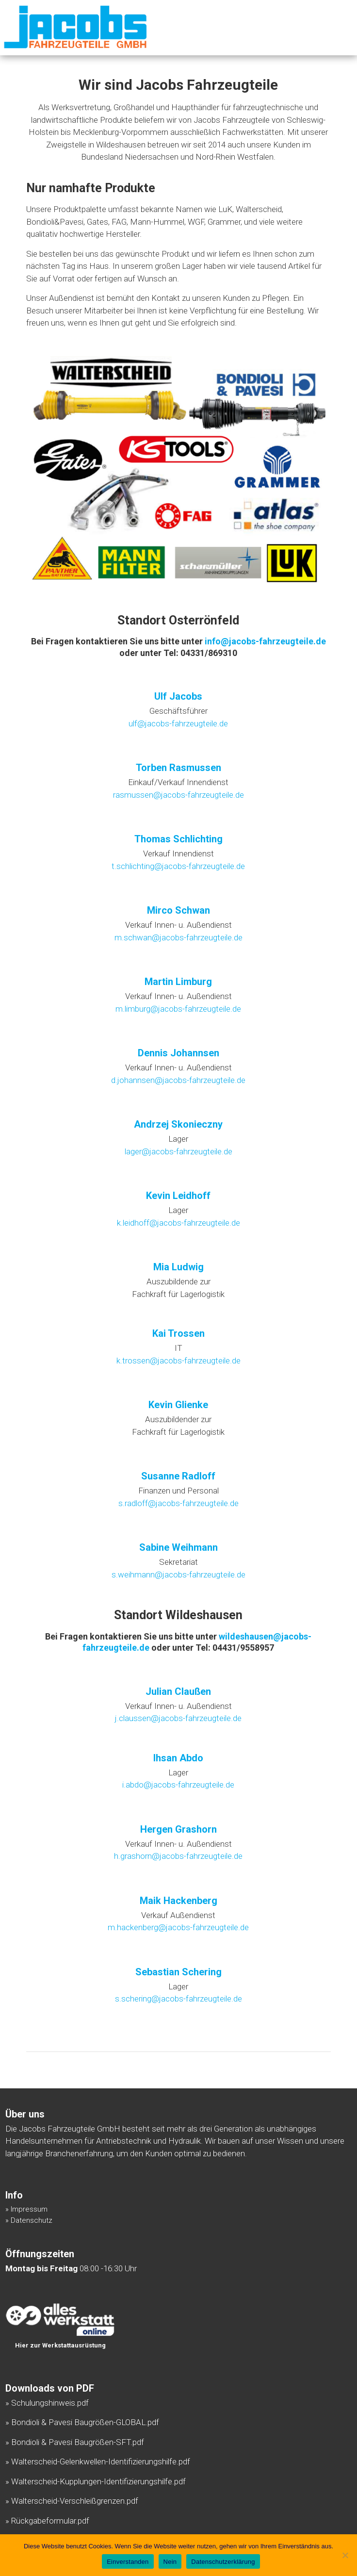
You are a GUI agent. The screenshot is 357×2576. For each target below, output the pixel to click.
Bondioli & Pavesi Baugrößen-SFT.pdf (77, 2442)
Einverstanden (127, 2561)
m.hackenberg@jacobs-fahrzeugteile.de (178, 1927)
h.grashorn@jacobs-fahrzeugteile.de (178, 1856)
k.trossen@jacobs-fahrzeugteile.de (178, 1360)
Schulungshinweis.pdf (50, 2403)
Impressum (29, 2209)
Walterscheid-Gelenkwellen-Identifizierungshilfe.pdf (100, 2461)
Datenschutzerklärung (223, 2561)
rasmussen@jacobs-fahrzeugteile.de (178, 795)
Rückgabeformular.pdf (50, 2521)
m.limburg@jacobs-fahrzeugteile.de (178, 1009)
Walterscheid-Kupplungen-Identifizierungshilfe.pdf (98, 2481)
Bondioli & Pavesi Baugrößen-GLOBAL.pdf (85, 2422)
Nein (170, 2561)
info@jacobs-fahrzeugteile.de (265, 641)
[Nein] (345, 2555)
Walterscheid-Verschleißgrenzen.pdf (74, 2501)
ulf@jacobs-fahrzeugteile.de (178, 723)
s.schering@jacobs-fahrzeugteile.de (178, 1998)
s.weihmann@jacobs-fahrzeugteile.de (178, 1574)
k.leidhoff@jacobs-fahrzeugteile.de (178, 1223)
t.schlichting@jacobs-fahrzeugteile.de (178, 866)
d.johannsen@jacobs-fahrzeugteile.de (178, 1080)
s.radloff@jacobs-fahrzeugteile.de (178, 1503)
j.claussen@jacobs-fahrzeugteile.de (178, 1718)
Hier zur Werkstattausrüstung (60, 2345)
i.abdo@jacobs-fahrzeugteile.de (178, 1784)
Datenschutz (31, 2220)
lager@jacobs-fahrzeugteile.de (178, 1151)
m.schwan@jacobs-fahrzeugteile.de (178, 937)
